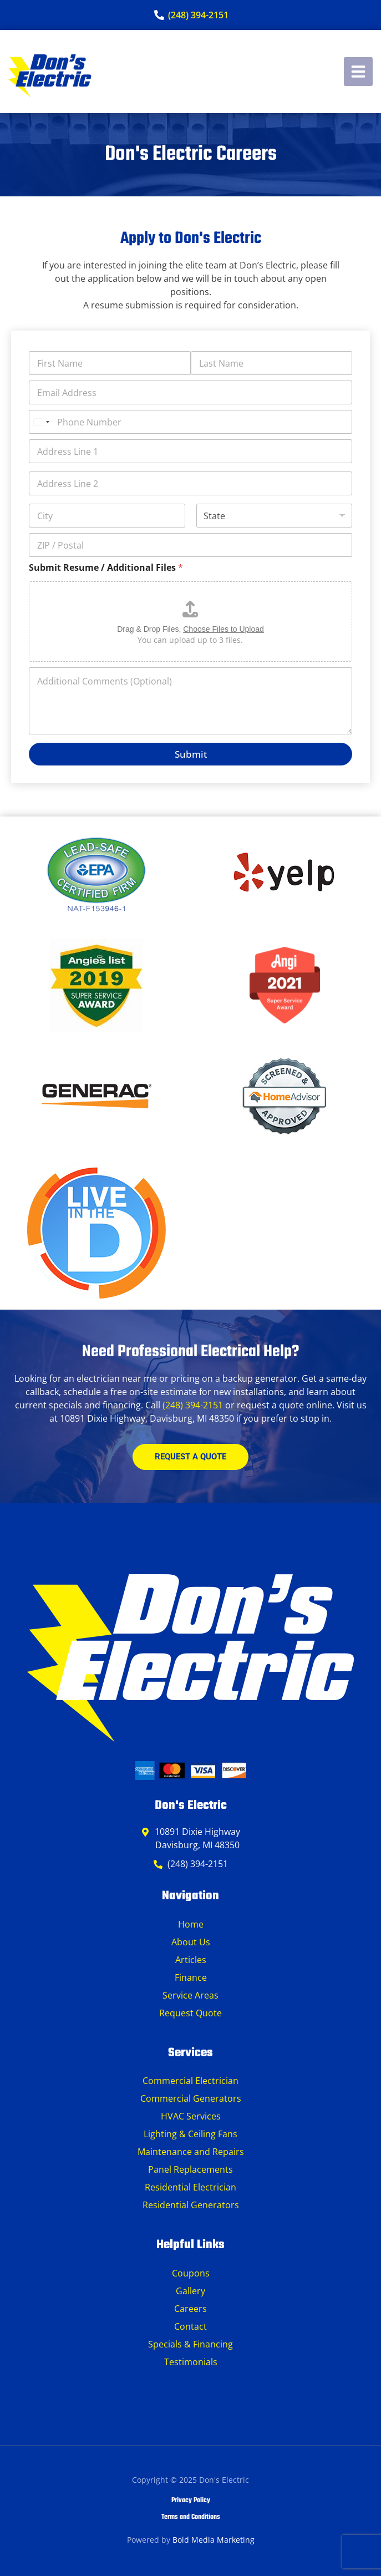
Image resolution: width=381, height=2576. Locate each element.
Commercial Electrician (190, 2081)
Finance (191, 1977)
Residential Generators (191, 2205)
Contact (190, 2326)
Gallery (190, 2291)
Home (191, 1924)
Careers (190, 2309)
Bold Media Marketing (213, 2539)
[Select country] (41, 422)
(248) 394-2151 (192, 1405)
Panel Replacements (190, 2169)
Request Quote (190, 2013)
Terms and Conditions (190, 2517)
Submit (191, 754)
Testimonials (190, 2362)
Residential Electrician (190, 2187)
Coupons (191, 2273)
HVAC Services (191, 2116)
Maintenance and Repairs (191, 2152)
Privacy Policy (190, 2500)
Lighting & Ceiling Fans (190, 2134)
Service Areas (190, 1995)
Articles (190, 1960)
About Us (190, 1942)
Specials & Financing (190, 2344)
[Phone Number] (190, 422)
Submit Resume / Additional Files (106, 567)
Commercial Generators (190, 2098)
